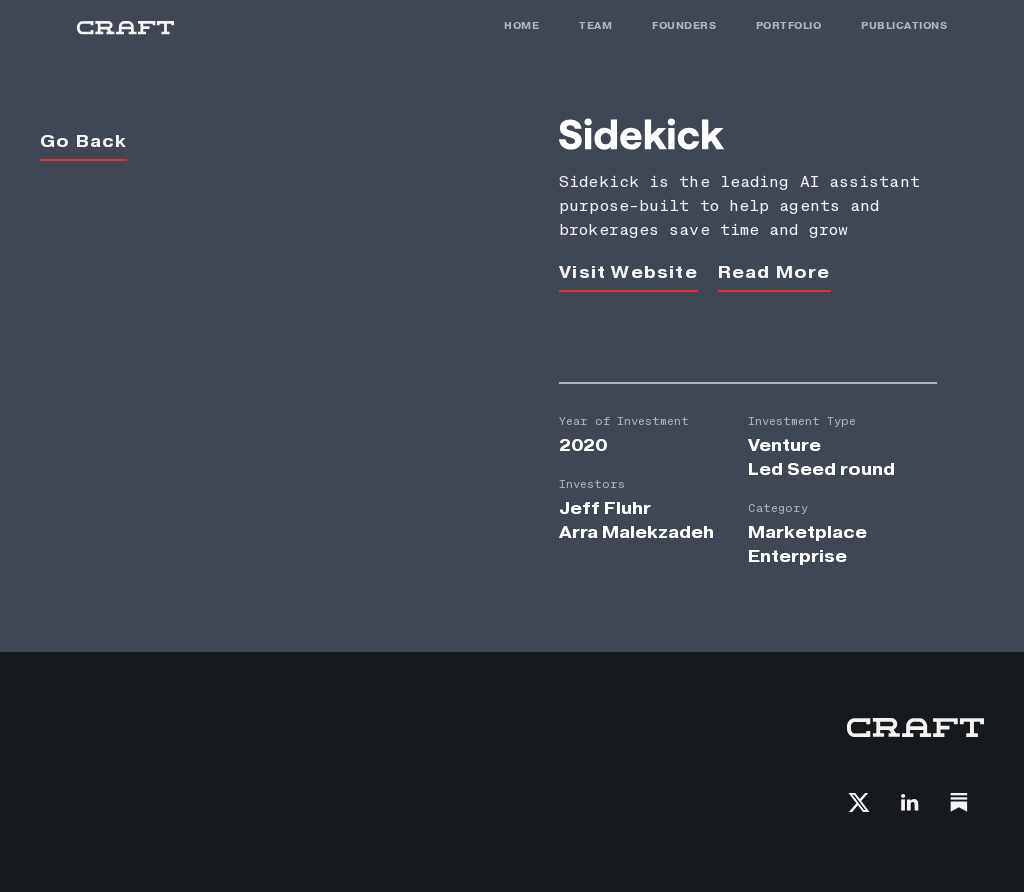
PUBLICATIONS (904, 25)
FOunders (684, 25)
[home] (125, 27)
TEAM (595, 25)
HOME (521, 25)
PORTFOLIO (789, 25)
